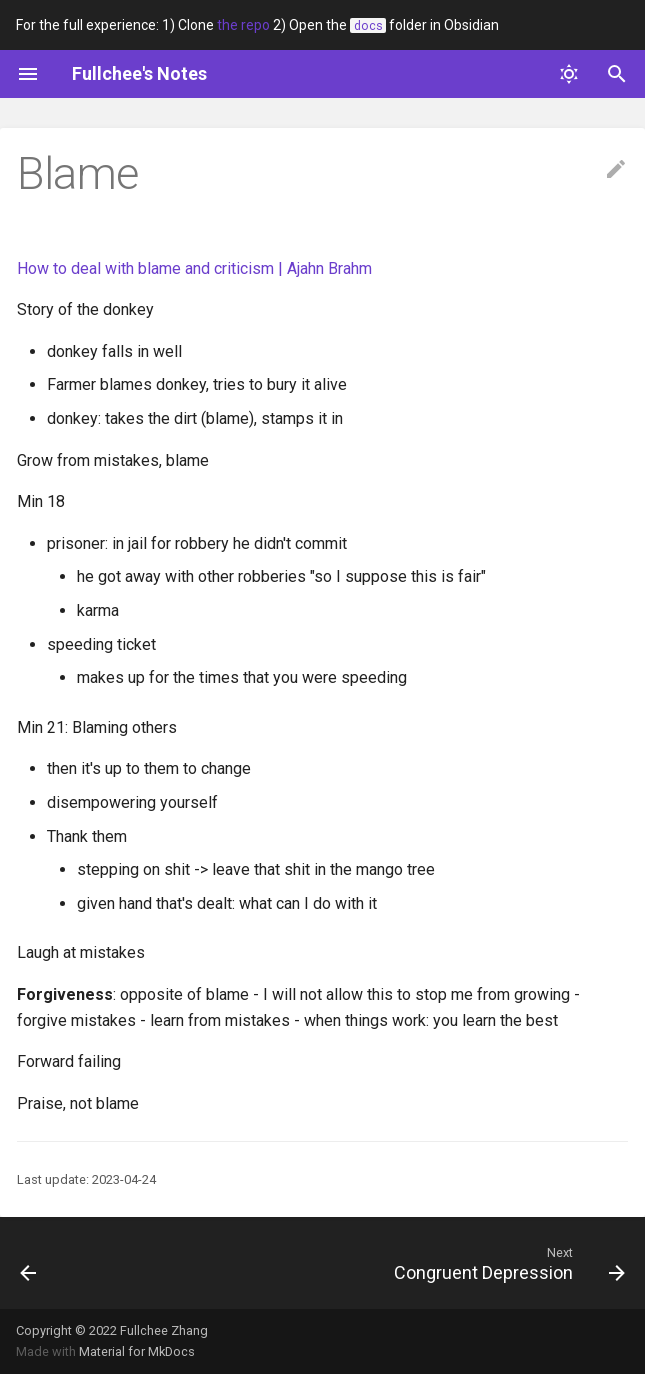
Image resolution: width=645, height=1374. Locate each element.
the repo (243, 25)
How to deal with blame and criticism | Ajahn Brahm (194, 268)
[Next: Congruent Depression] (506, 1263)
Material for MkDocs (137, 1351)
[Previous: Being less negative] (29, 1263)
